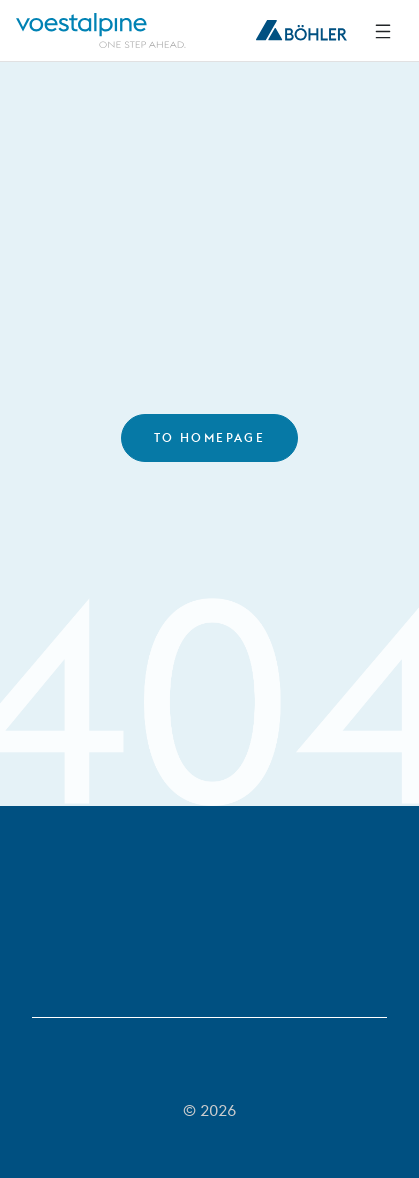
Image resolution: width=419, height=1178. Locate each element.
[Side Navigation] (383, 31)
